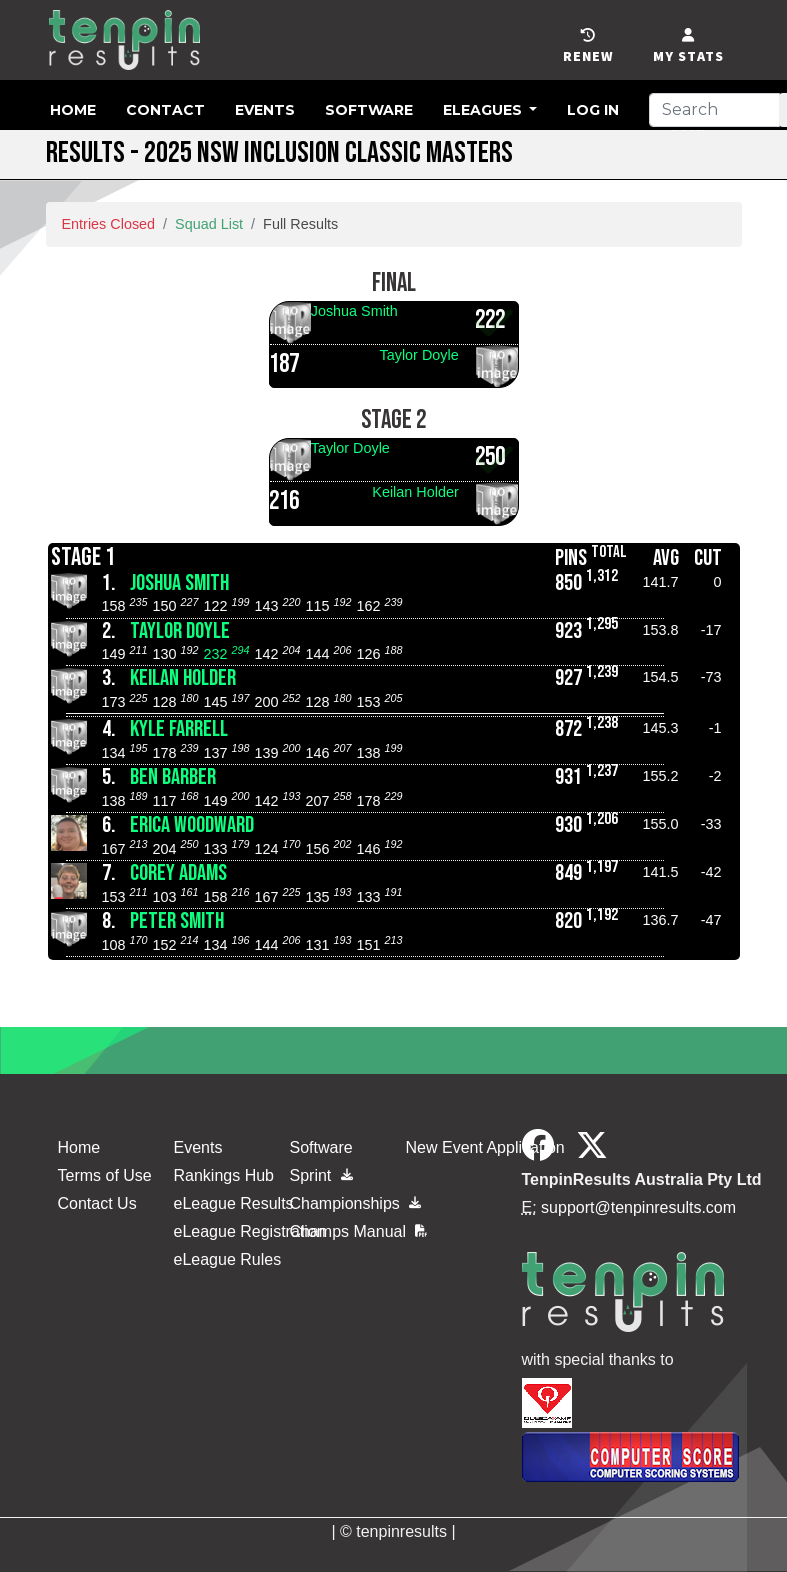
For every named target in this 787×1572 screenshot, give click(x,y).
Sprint (321, 1175)
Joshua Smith (354, 311)
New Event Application (485, 1147)
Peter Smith (177, 921)
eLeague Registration (250, 1231)
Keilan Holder (415, 492)
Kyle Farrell (179, 729)
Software (369, 110)
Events (265, 110)
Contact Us (97, 1203)
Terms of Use (105, 1175)
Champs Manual (359, 1231)
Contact (165, 110)
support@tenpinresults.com (638, 1207)
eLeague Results (234, 1203)
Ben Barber (173, 777)
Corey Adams (178, 873)
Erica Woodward (192, 825)
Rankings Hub (224, 1175)
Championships (336, 1203)
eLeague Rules (228, 1259)
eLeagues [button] (484, 110)
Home (73, 110)
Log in (593, 110)
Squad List (209, 224)
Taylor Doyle (419, 355)
